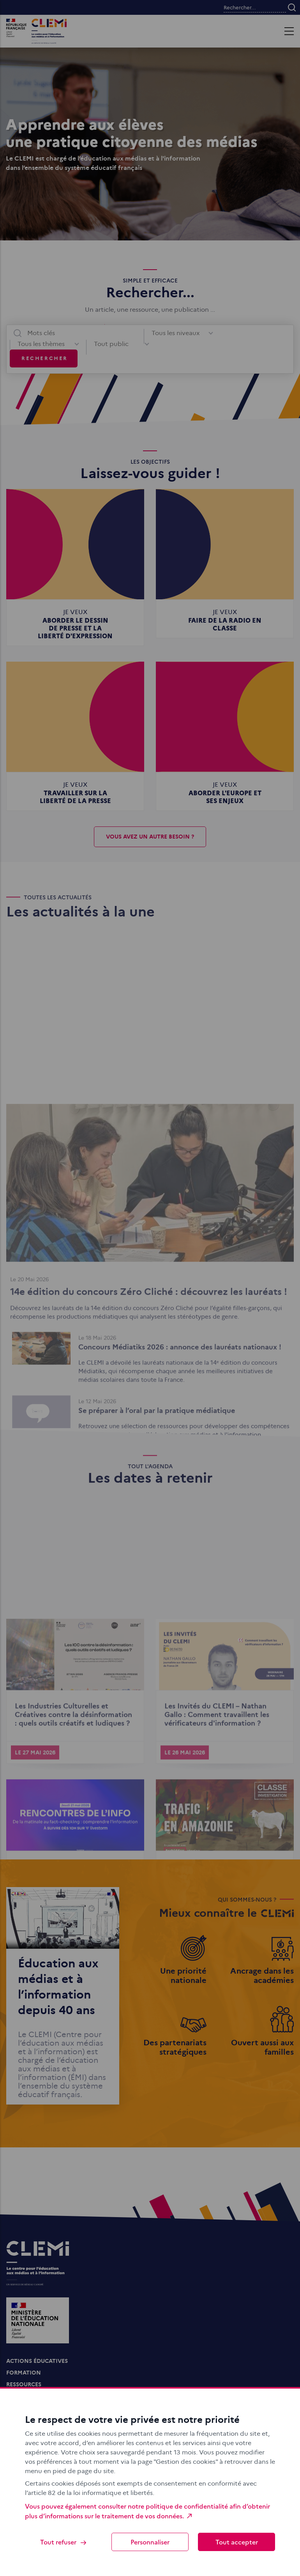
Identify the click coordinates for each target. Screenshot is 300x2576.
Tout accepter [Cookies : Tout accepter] (236, 2541)
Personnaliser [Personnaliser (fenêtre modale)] (150, 2541)
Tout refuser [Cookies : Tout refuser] (63, 2541)
